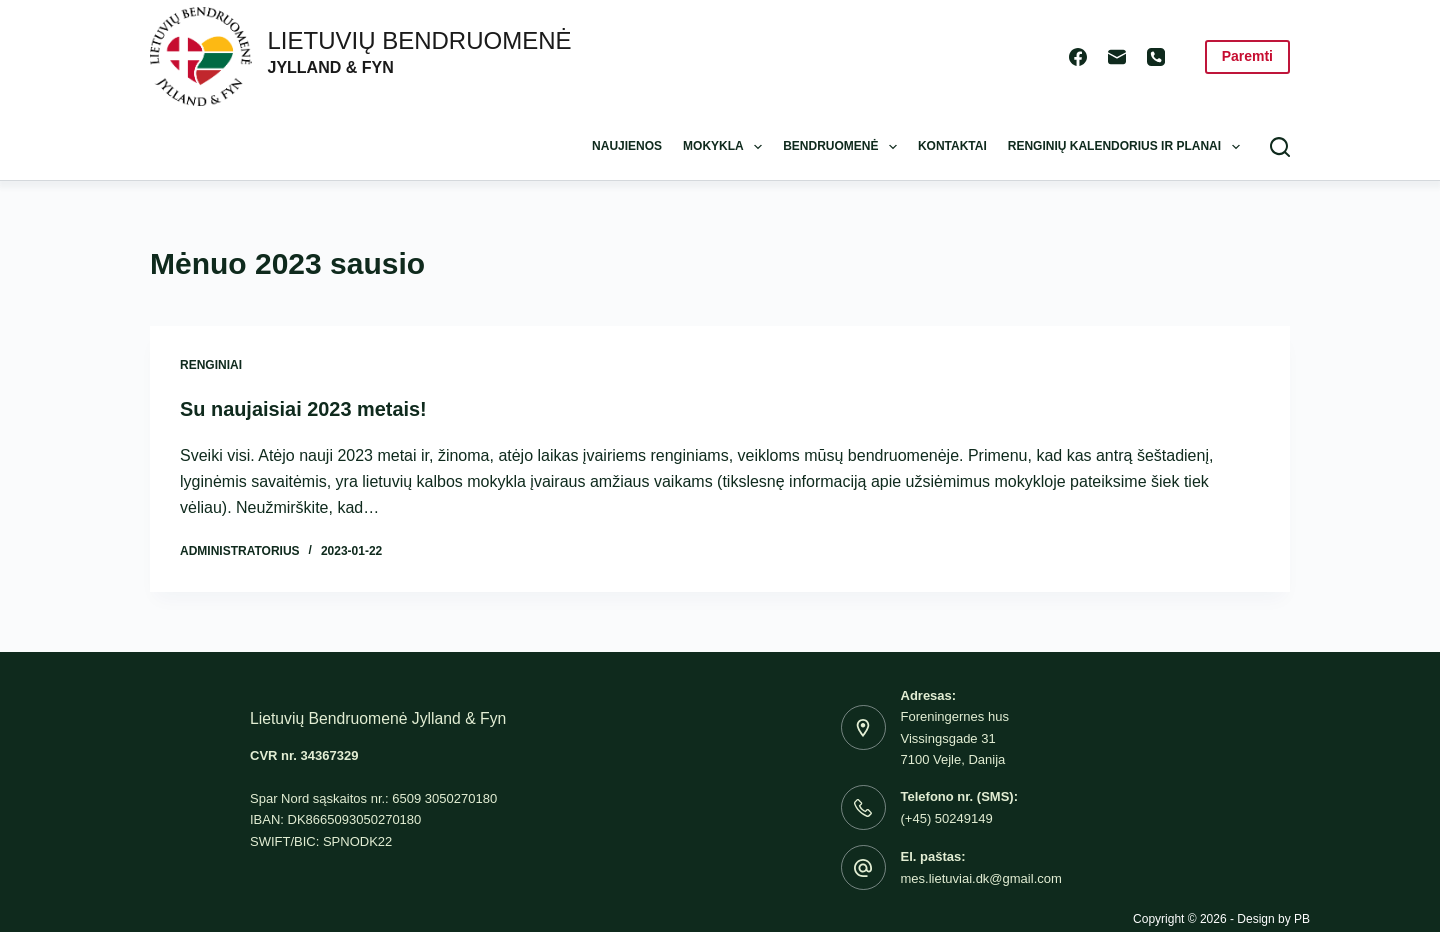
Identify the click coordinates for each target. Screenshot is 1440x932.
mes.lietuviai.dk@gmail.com (981, 877)
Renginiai (211, 365)
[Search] (1280, 147)
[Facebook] (1078, 57)
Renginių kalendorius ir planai (1128, 147)
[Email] (1117, 57)
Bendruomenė (844, 147)
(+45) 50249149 (947, 817)
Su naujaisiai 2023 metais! (304, 409)
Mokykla (726, 147)
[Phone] (1156, 57)
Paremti (1247, 56)
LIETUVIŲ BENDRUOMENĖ (420, 40)
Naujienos (627, 146)
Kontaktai (952, 146)
